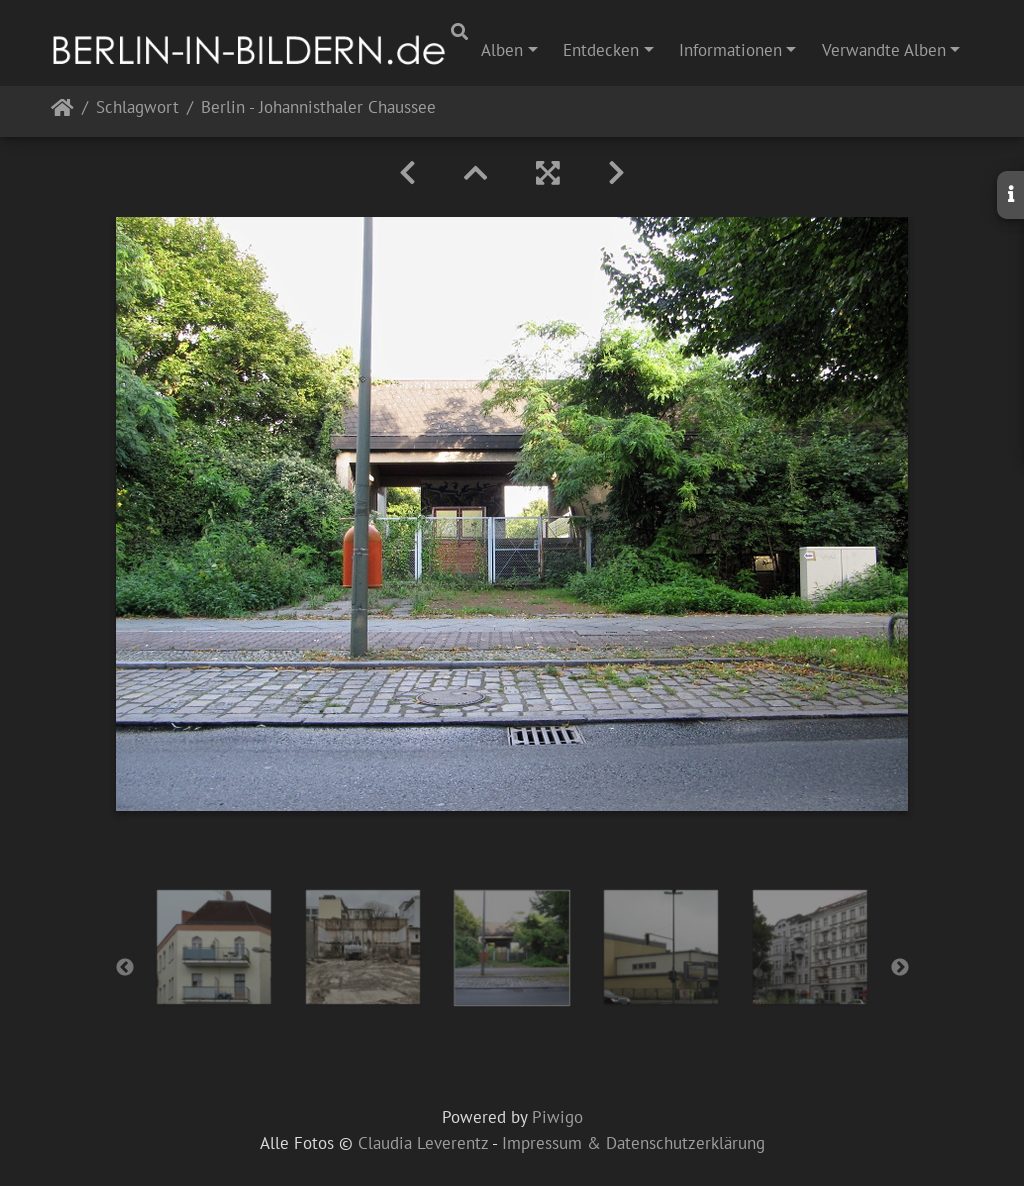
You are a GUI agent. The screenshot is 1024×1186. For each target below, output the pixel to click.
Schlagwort (137, 108)
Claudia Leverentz (423, 1143)
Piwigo (557, 1117)
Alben (502, 50)
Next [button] (900, 968)
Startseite (62, 111)
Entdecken (601, 50)
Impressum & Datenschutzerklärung (633, 1143)
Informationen (730, 50)
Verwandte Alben (884, 50)
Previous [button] (125, 968)
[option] (214, 947)
